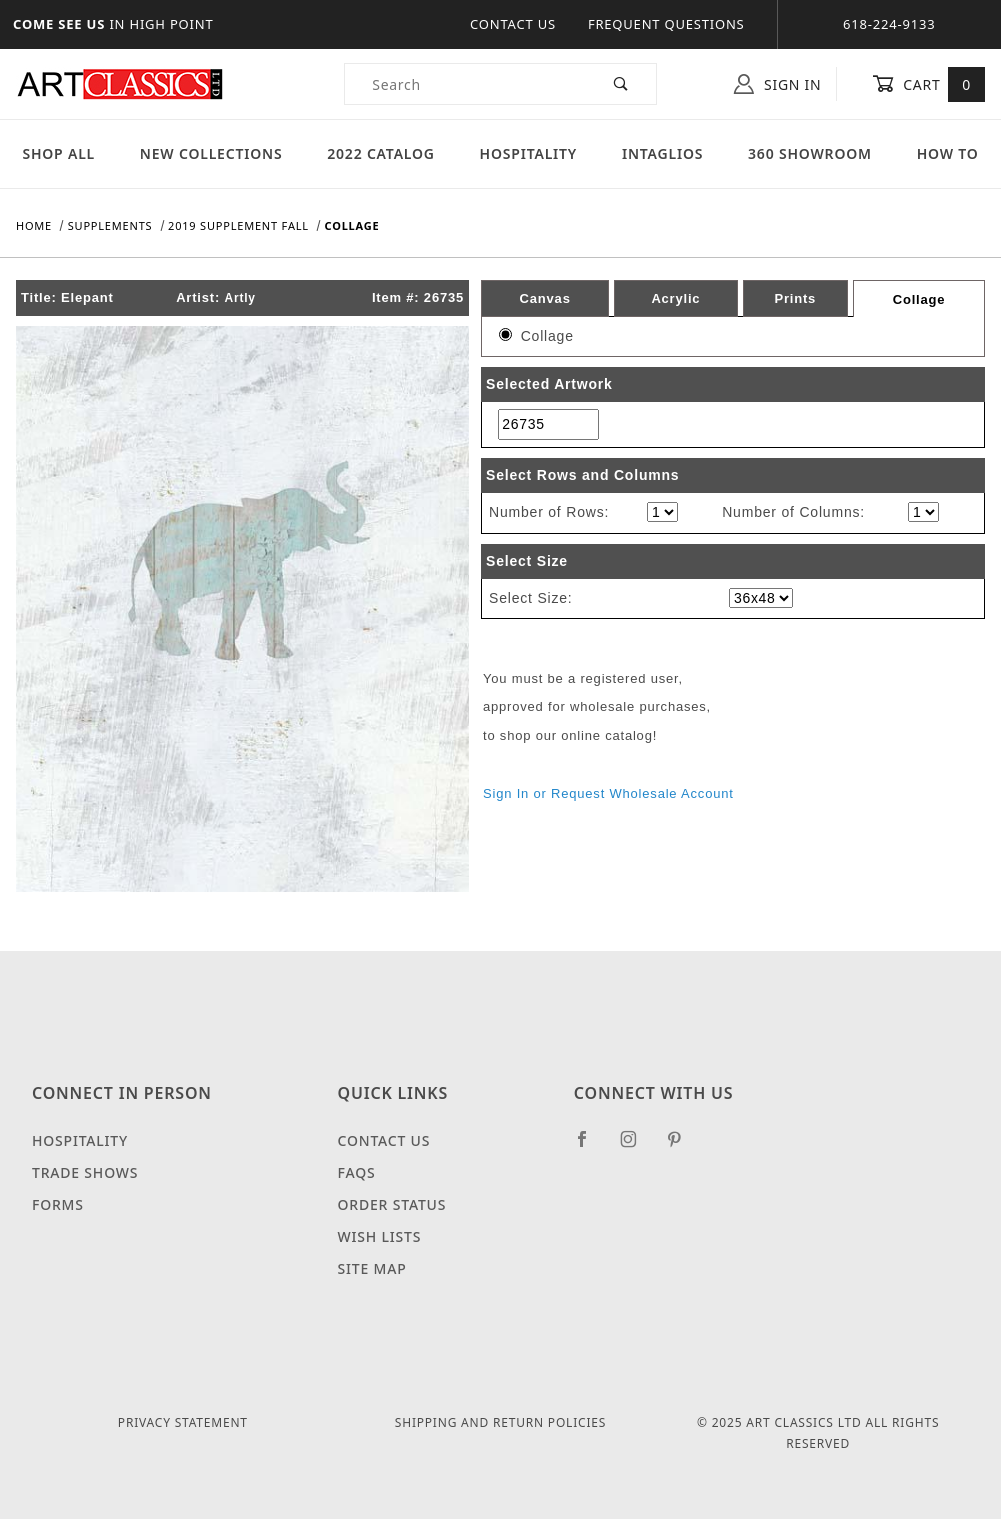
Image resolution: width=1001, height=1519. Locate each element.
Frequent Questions (666, 24)
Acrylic (675, 298)
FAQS (357, 1172)
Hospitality (529, 153)
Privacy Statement (183, 1422)
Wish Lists (380, 1236)
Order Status (392, 1204)
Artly (239, 298)
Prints (795, 298)
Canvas (545, 298)
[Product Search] (466, 84)
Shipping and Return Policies (500, 1422)
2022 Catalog (381, 153)
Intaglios (662, 153)
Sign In (777, 84)
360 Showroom (810, 153)
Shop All (58, 153)
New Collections (211, 153)
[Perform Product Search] (621, 84)
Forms (58, 1204)
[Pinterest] (682, 1147)
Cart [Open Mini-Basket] (928, 84)
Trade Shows (85, 1172)
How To (948, 153)
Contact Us (513, 24)
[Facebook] (590, 1147)
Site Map (372, 1268)
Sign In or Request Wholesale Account (608, 793)
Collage (919, 299)
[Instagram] (637, 1147)
